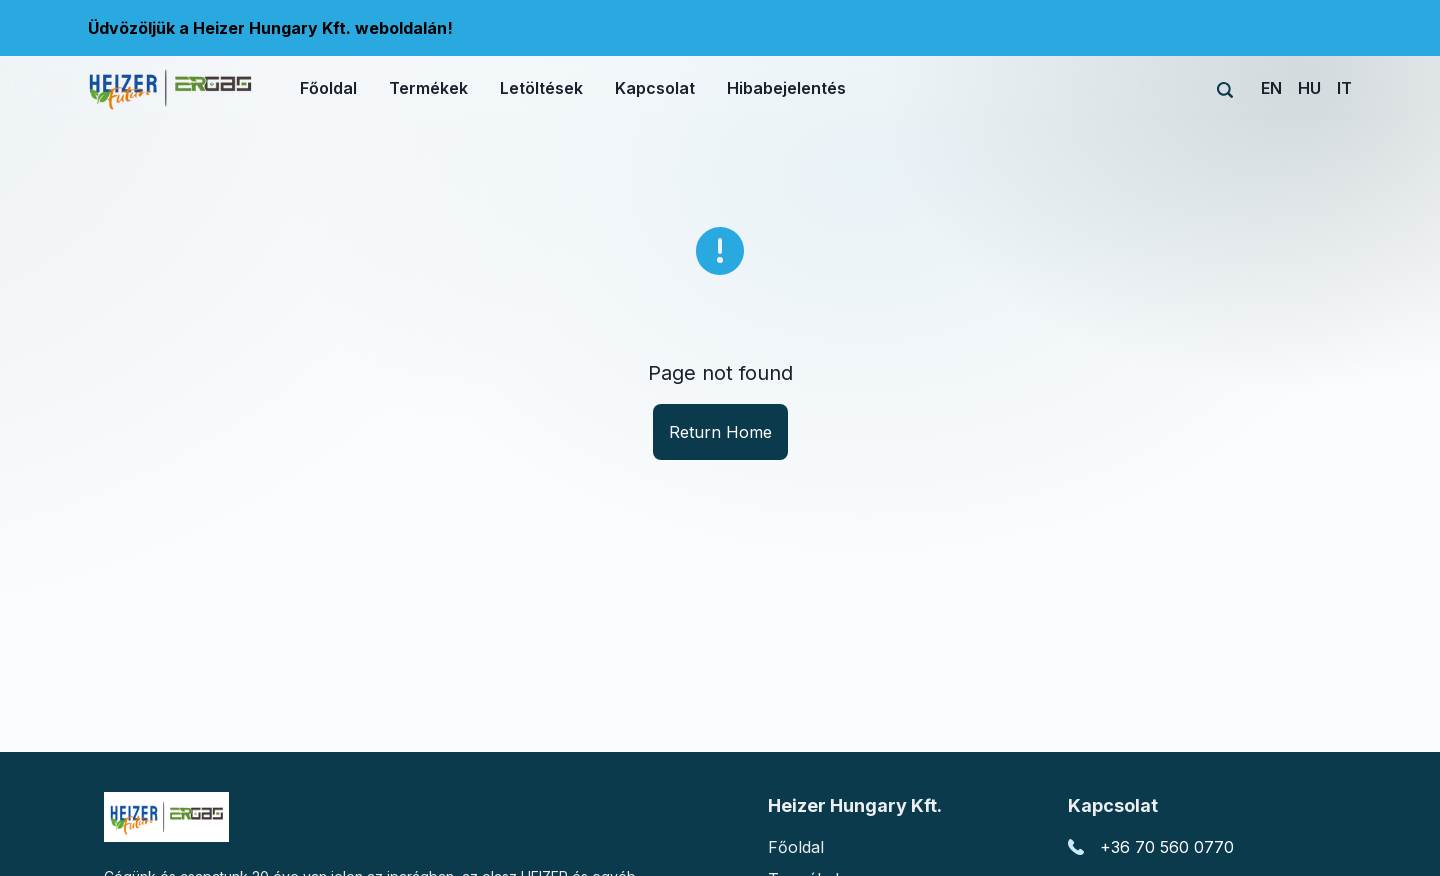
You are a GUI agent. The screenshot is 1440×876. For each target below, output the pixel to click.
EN (1271, 88)
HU (1309, 88)
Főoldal (796, 847)
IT (1344, 88)
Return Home (720, 432)
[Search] (1225, 90)
